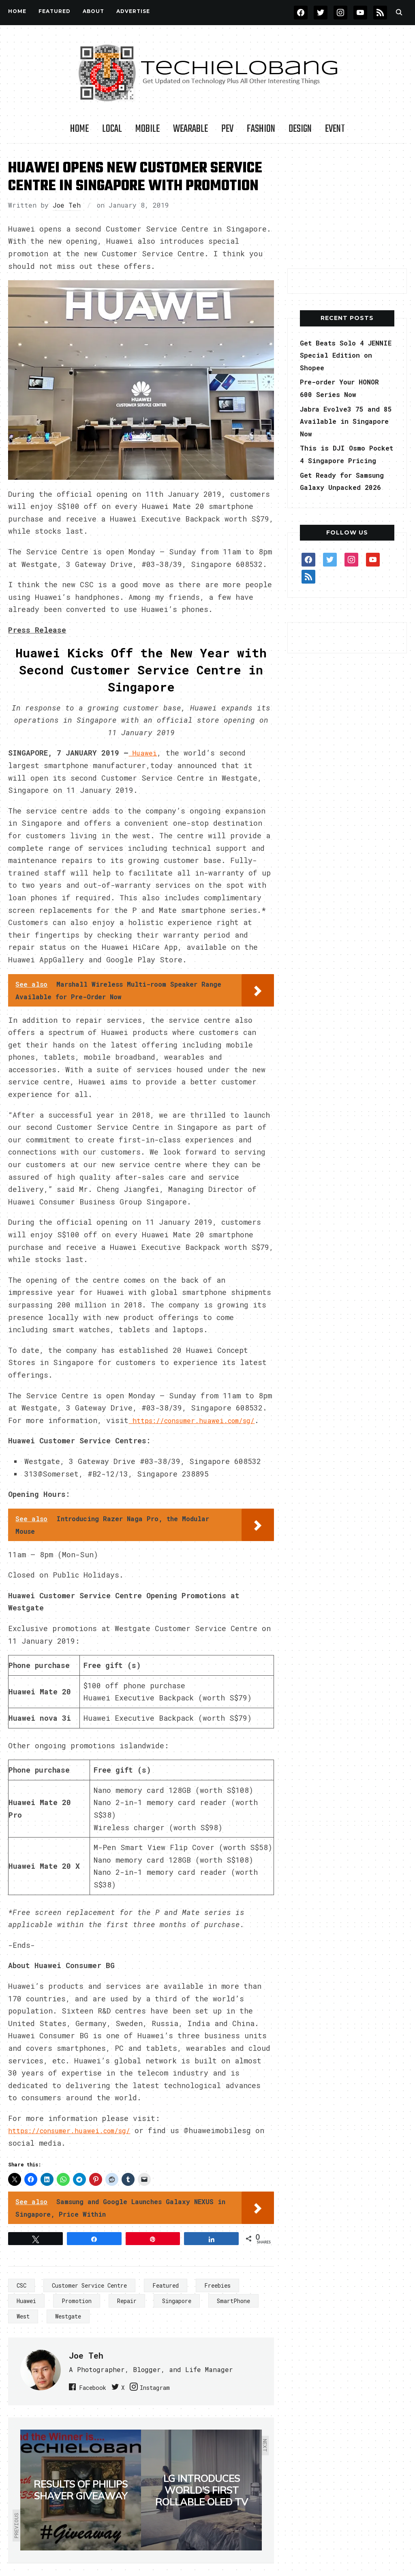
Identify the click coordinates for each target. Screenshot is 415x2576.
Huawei (26, 2313)
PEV (227, 129)
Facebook (96, 2399)
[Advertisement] (348, 206)
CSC (21, 2298)
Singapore (176, 2313)
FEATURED (55, 11)
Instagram (180, 2399)
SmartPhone (233, 2313)
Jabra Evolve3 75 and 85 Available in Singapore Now (344, 421)
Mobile (147, 129)
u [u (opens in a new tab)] (90, 2143)
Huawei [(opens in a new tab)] (144, 753)
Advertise (133, 11)
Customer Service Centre (89, 2298)
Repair (127, 2313)
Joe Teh (67, 205)
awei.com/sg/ (118, 2143)
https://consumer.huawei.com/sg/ (76, 1432)
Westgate (68, 2329)
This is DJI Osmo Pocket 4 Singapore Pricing (340, 460)
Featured (165, 2298)
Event (335, 129)
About (93, 11)
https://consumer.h (48, 2143)
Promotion (77, 2313)
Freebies (217, 2298)
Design (300, 129)
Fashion (261, 129)
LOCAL (112, 129)
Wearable (190, 129)
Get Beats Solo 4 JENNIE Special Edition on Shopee (337, 355)
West (23, 2329)
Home (17, 11)
